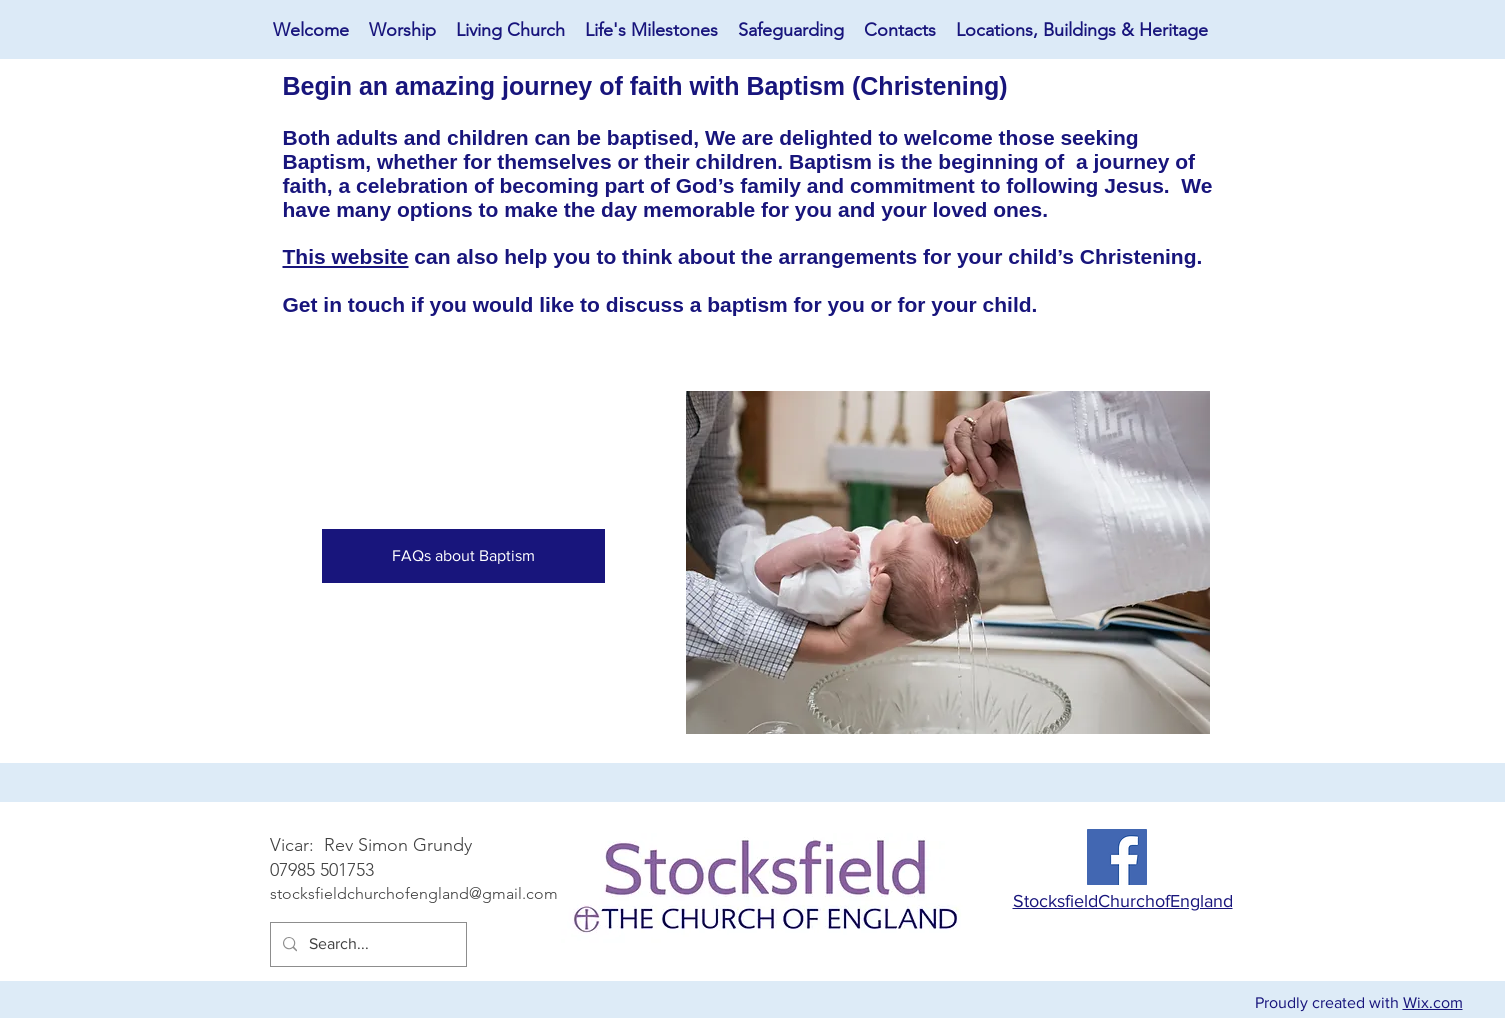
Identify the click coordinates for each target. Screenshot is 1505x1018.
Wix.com (1433, 1002)
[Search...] (366, 944)
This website (346, 256)
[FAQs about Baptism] (463, 556)
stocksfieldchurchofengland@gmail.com (414, 893)
